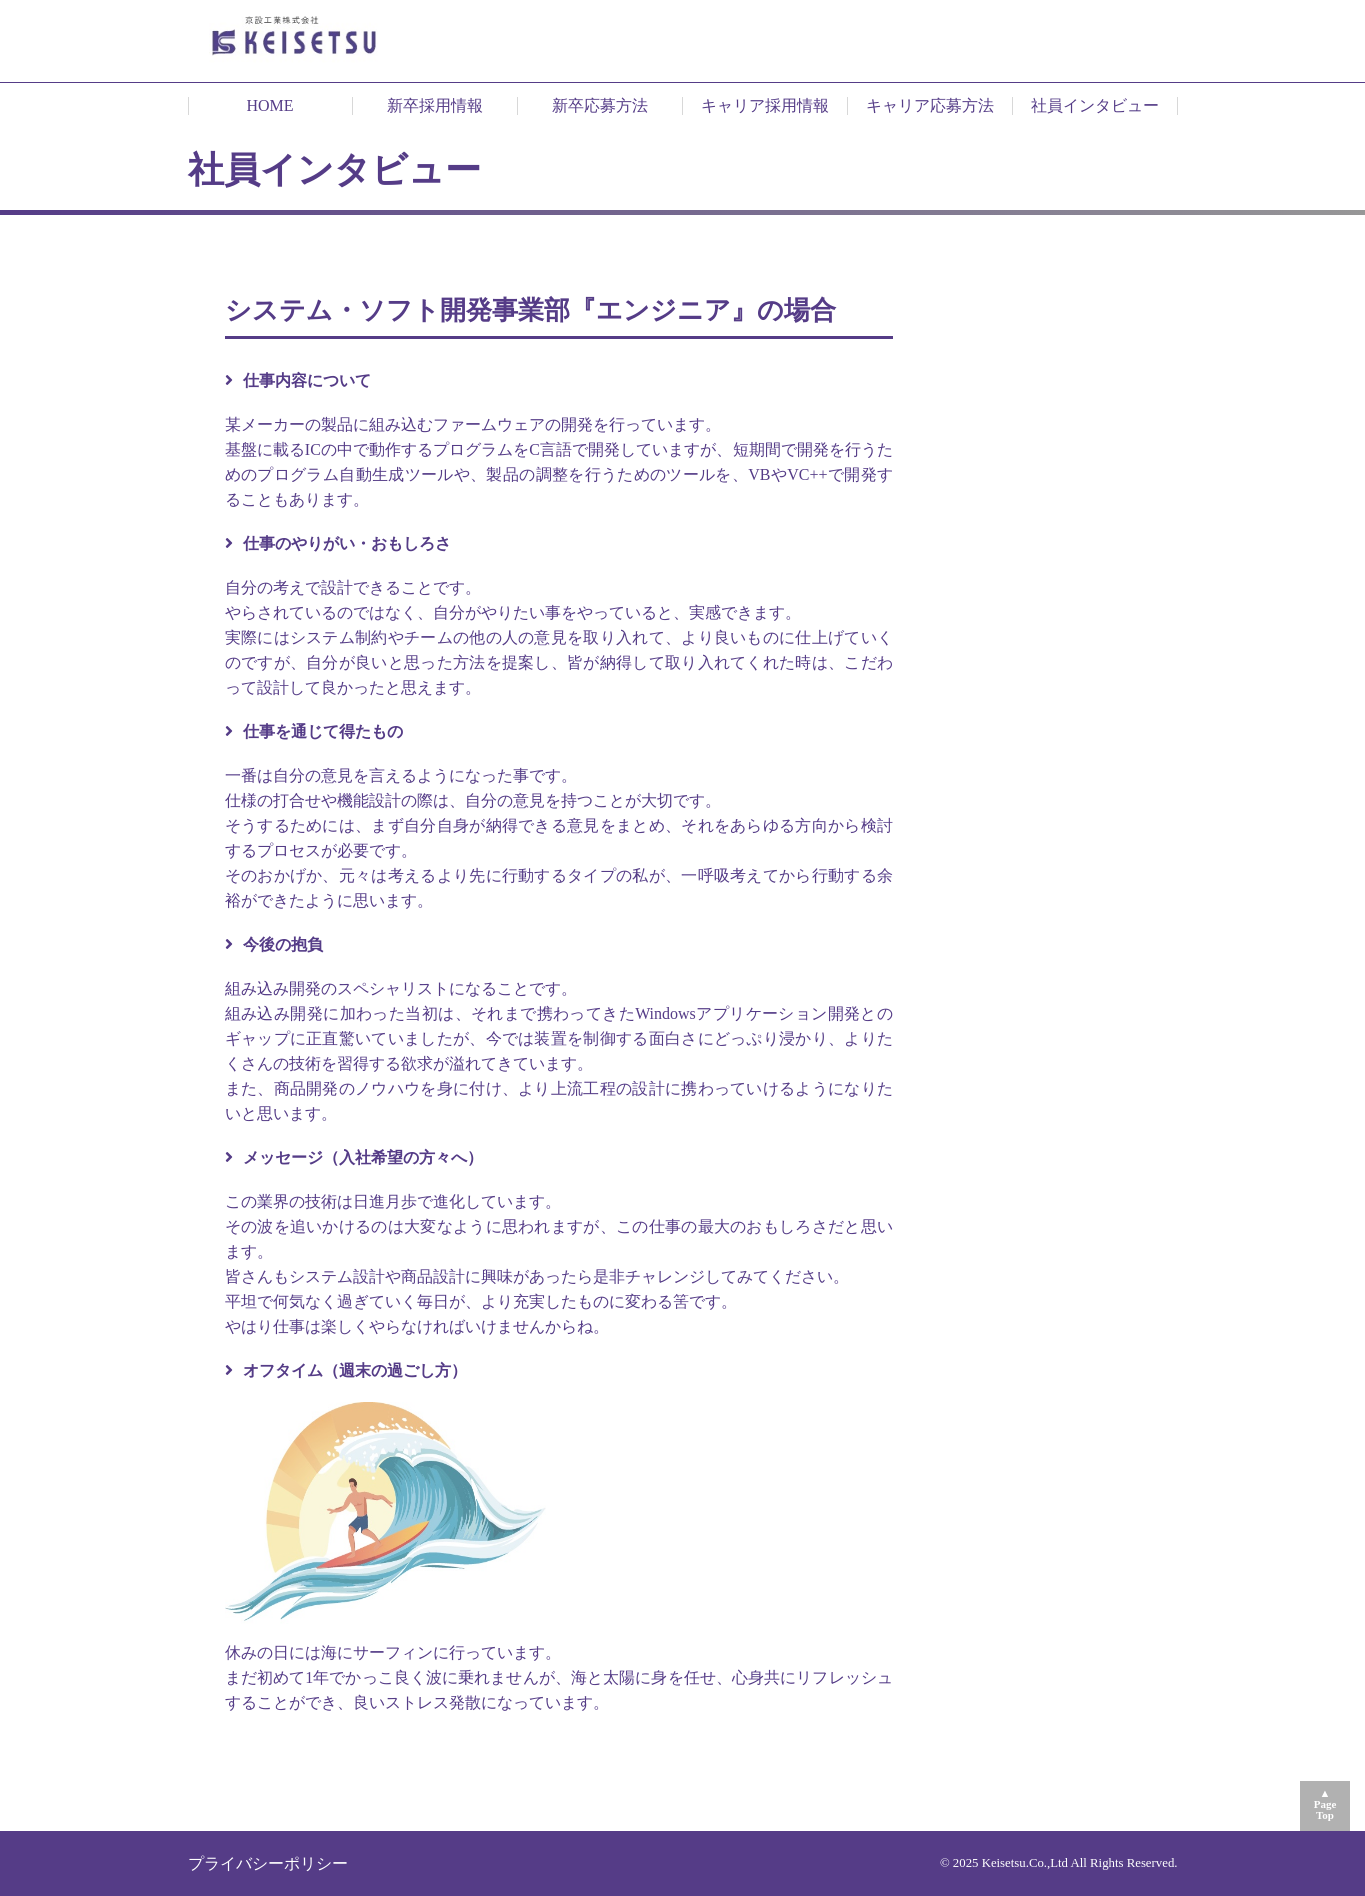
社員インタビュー (1095, 105)
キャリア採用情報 (765, 105)
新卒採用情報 (435, 105)
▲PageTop (1325, 1804)
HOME (269, 105)
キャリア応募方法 (930, 105)
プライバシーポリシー (268, 1863)
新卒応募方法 (600, 105)
